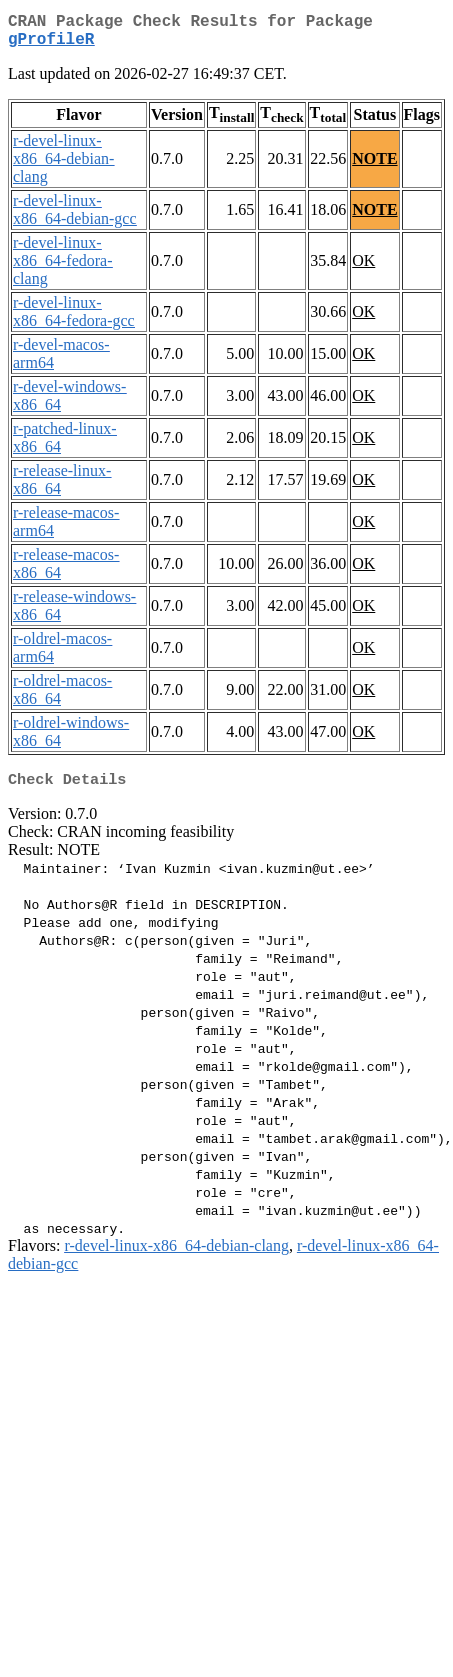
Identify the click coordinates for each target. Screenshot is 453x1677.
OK (363, 268)
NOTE (374, 166)
